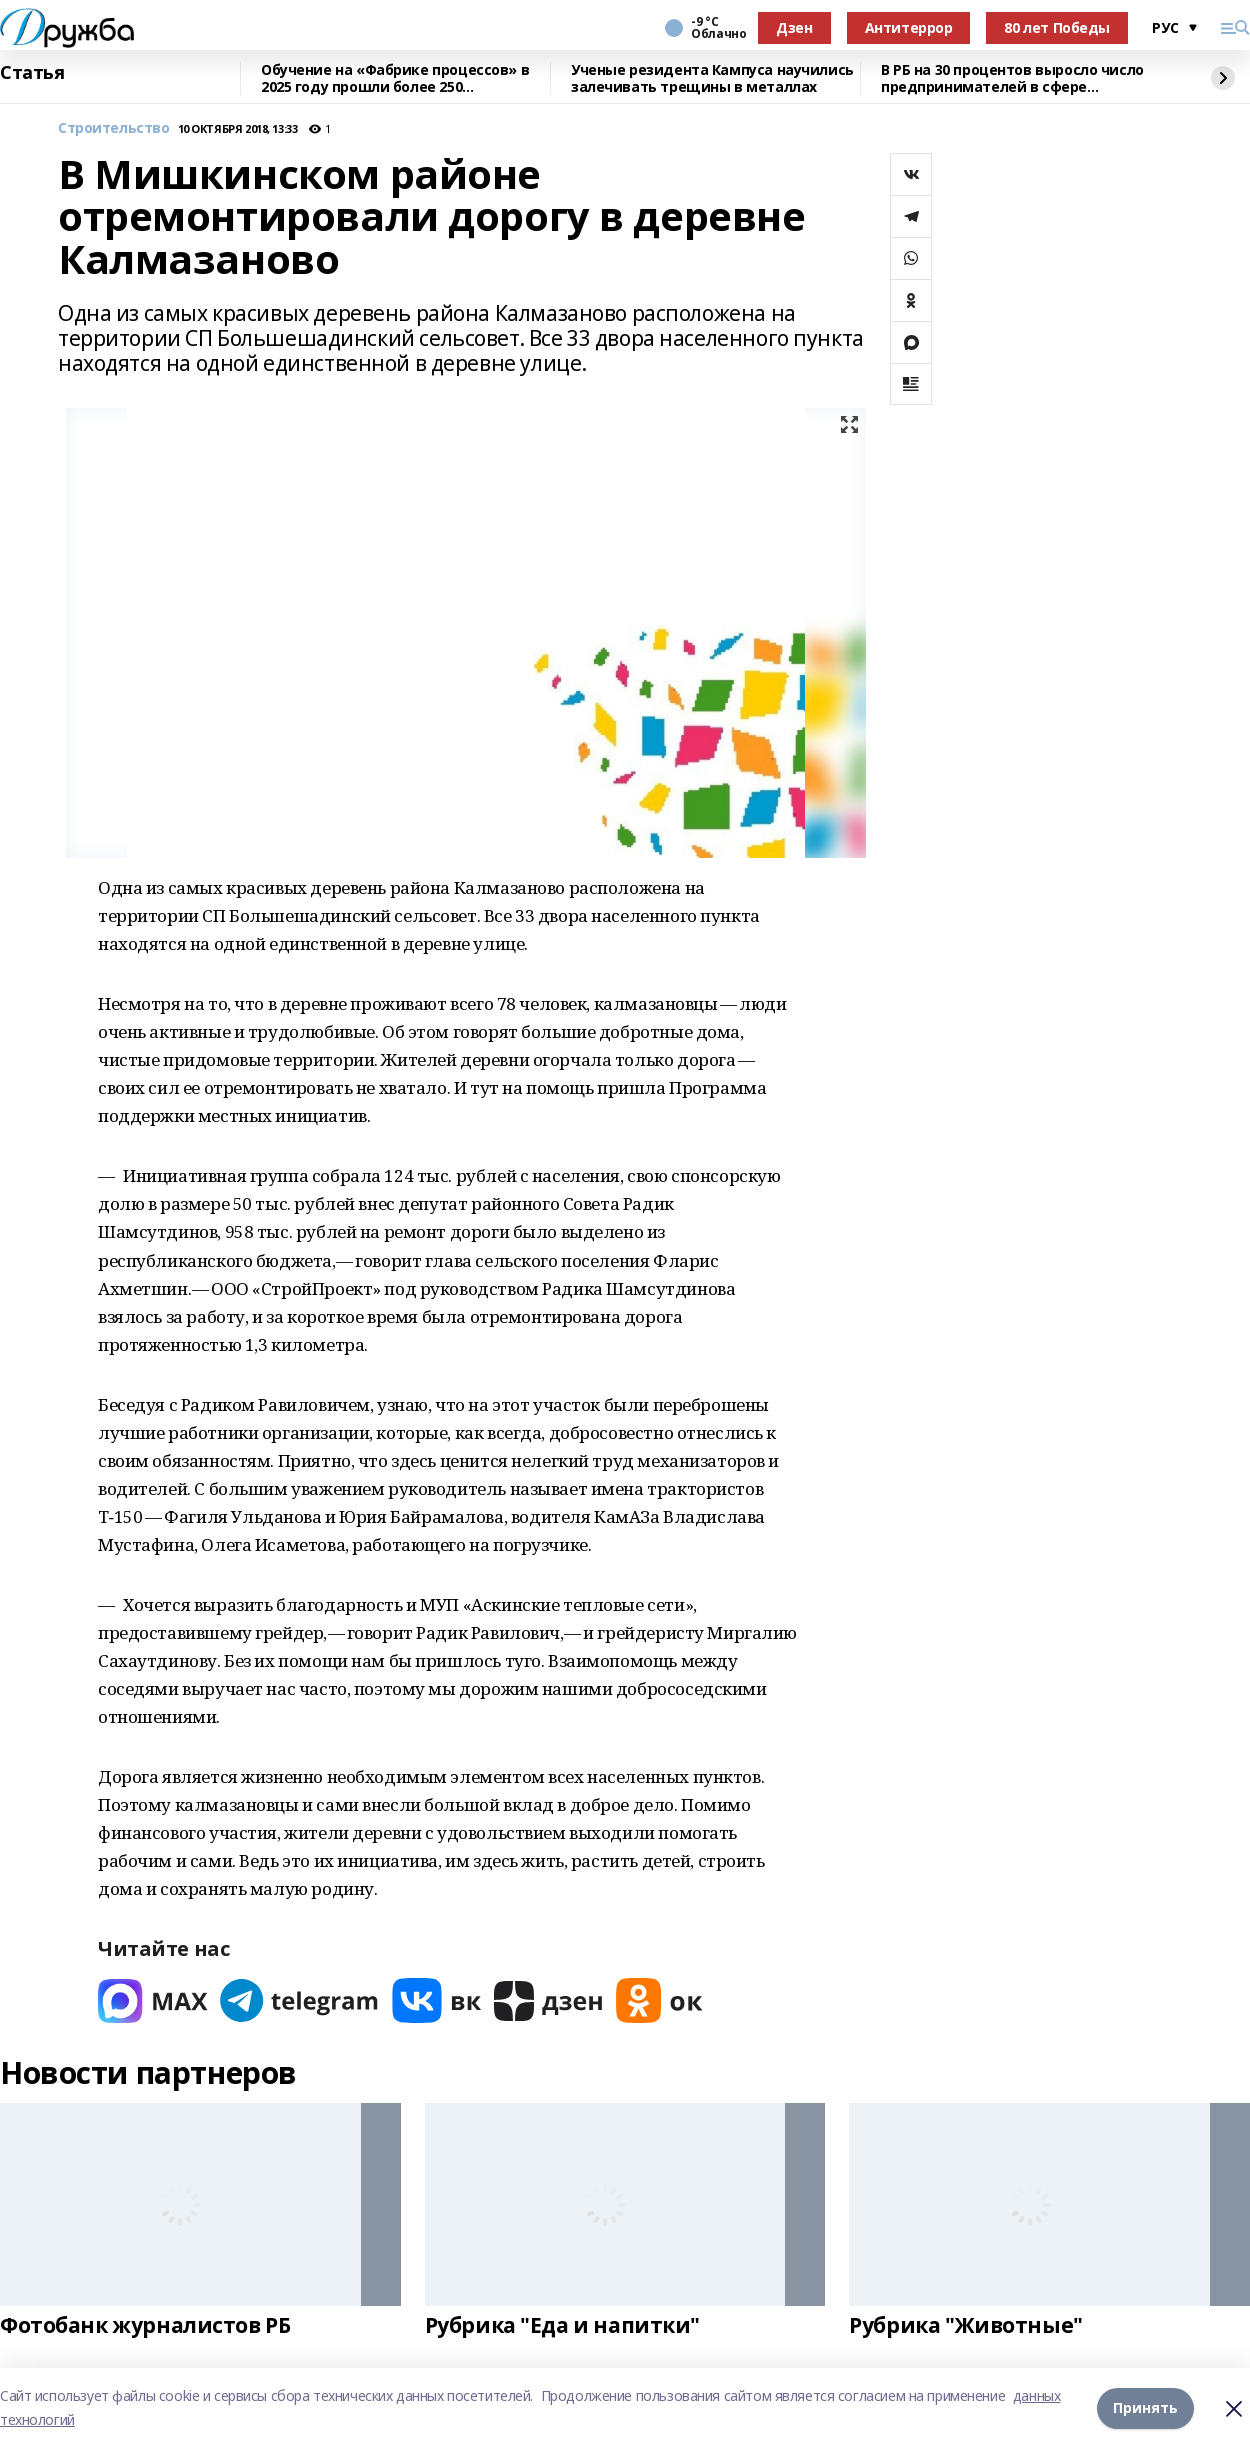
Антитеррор (909, 27)
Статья (32, 73)
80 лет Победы (1057, 27)
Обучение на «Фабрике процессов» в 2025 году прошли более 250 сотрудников (395, 78)
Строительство (114, 128)
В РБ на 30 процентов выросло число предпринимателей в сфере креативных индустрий (1012, 78)
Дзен (794, 27)
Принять (1145, 2407)
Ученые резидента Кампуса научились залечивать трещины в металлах (712, 78)
